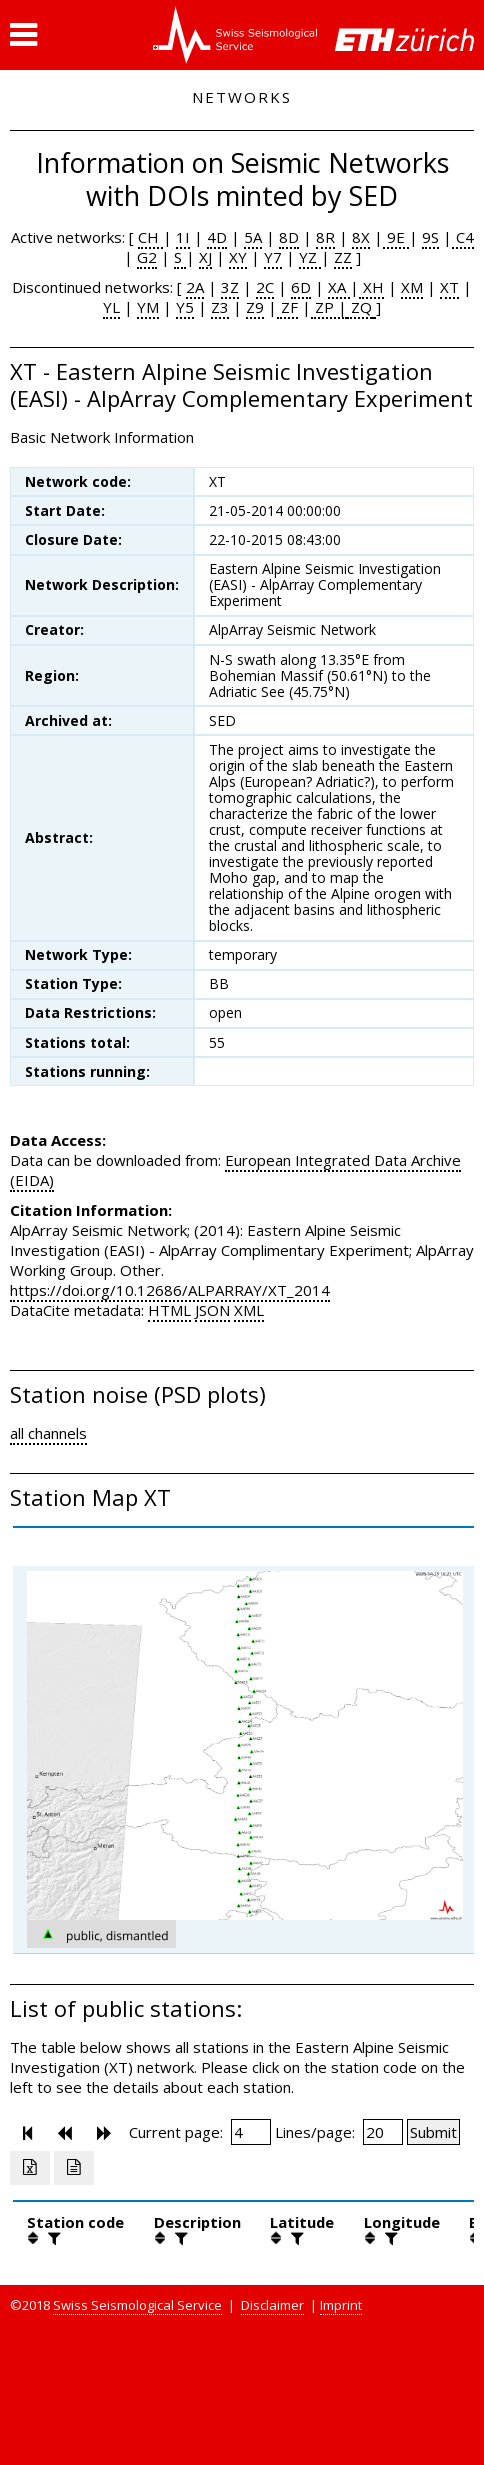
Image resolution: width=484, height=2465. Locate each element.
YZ (310, 257)
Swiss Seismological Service (137, 2305)
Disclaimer (272, 2305)
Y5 (185, 307)
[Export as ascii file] (74, 2168)
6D (301, 287)
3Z (230, 287)
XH (371, 287)
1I (183, 237)
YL (111, 307)
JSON (212, 1310)
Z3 (220, 307)
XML (249, 1310)
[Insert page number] (251, 2132)
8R (325, 237)
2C (265, 287)
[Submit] (433, 2132)
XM (412, 287)
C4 (463, 237)
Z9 (255, 307)
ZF (287, 307)
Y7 (273, 257)
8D (289, 237)
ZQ (359, 307)
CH (150, 237)
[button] (23, 35)
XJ (205, 257)
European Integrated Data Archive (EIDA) (235, 1170)
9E (396, 237)
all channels (48, 1433)
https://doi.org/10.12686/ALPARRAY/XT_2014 (170, 1290)
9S (430, 237)
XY (238, 257)
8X (361, 237)
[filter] (52, 2238)
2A (195, 287)
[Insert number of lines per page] (383, 2132)
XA (339, 287)
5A (253, 237)
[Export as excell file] (30, 2168)
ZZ (343, 257)
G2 (147, 257)
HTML (169, 1310)
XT (449, 287)
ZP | (329, 307)
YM (148, 307)
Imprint (341, 2305)
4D (217, 237)
